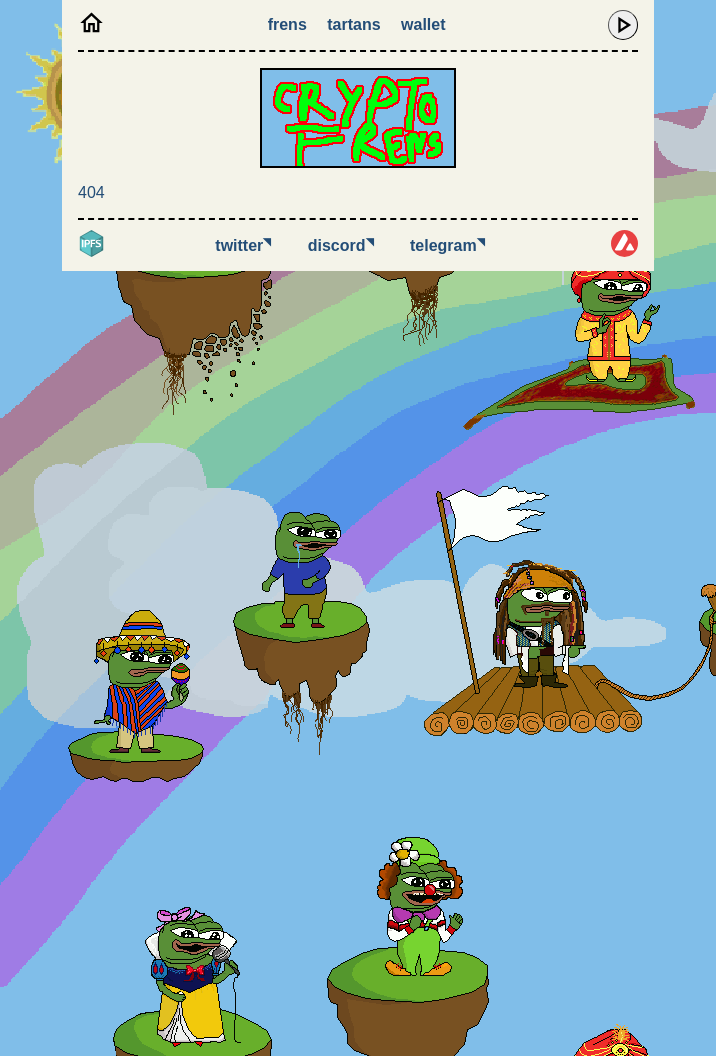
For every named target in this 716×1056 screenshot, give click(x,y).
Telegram (447, 245)
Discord (341, 245)
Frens (287, 24)
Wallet (423, 24)
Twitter (243, 245)
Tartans (353, 24)
